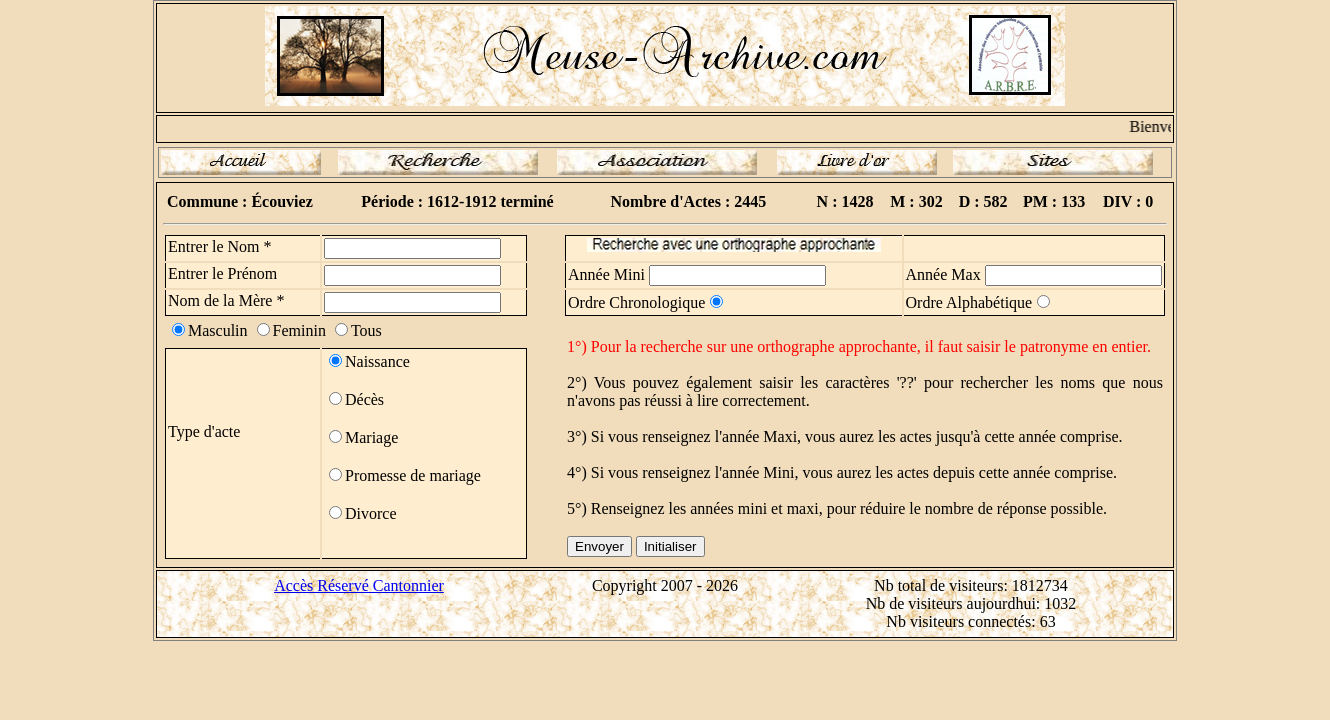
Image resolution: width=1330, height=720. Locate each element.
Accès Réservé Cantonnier (359, 585)
